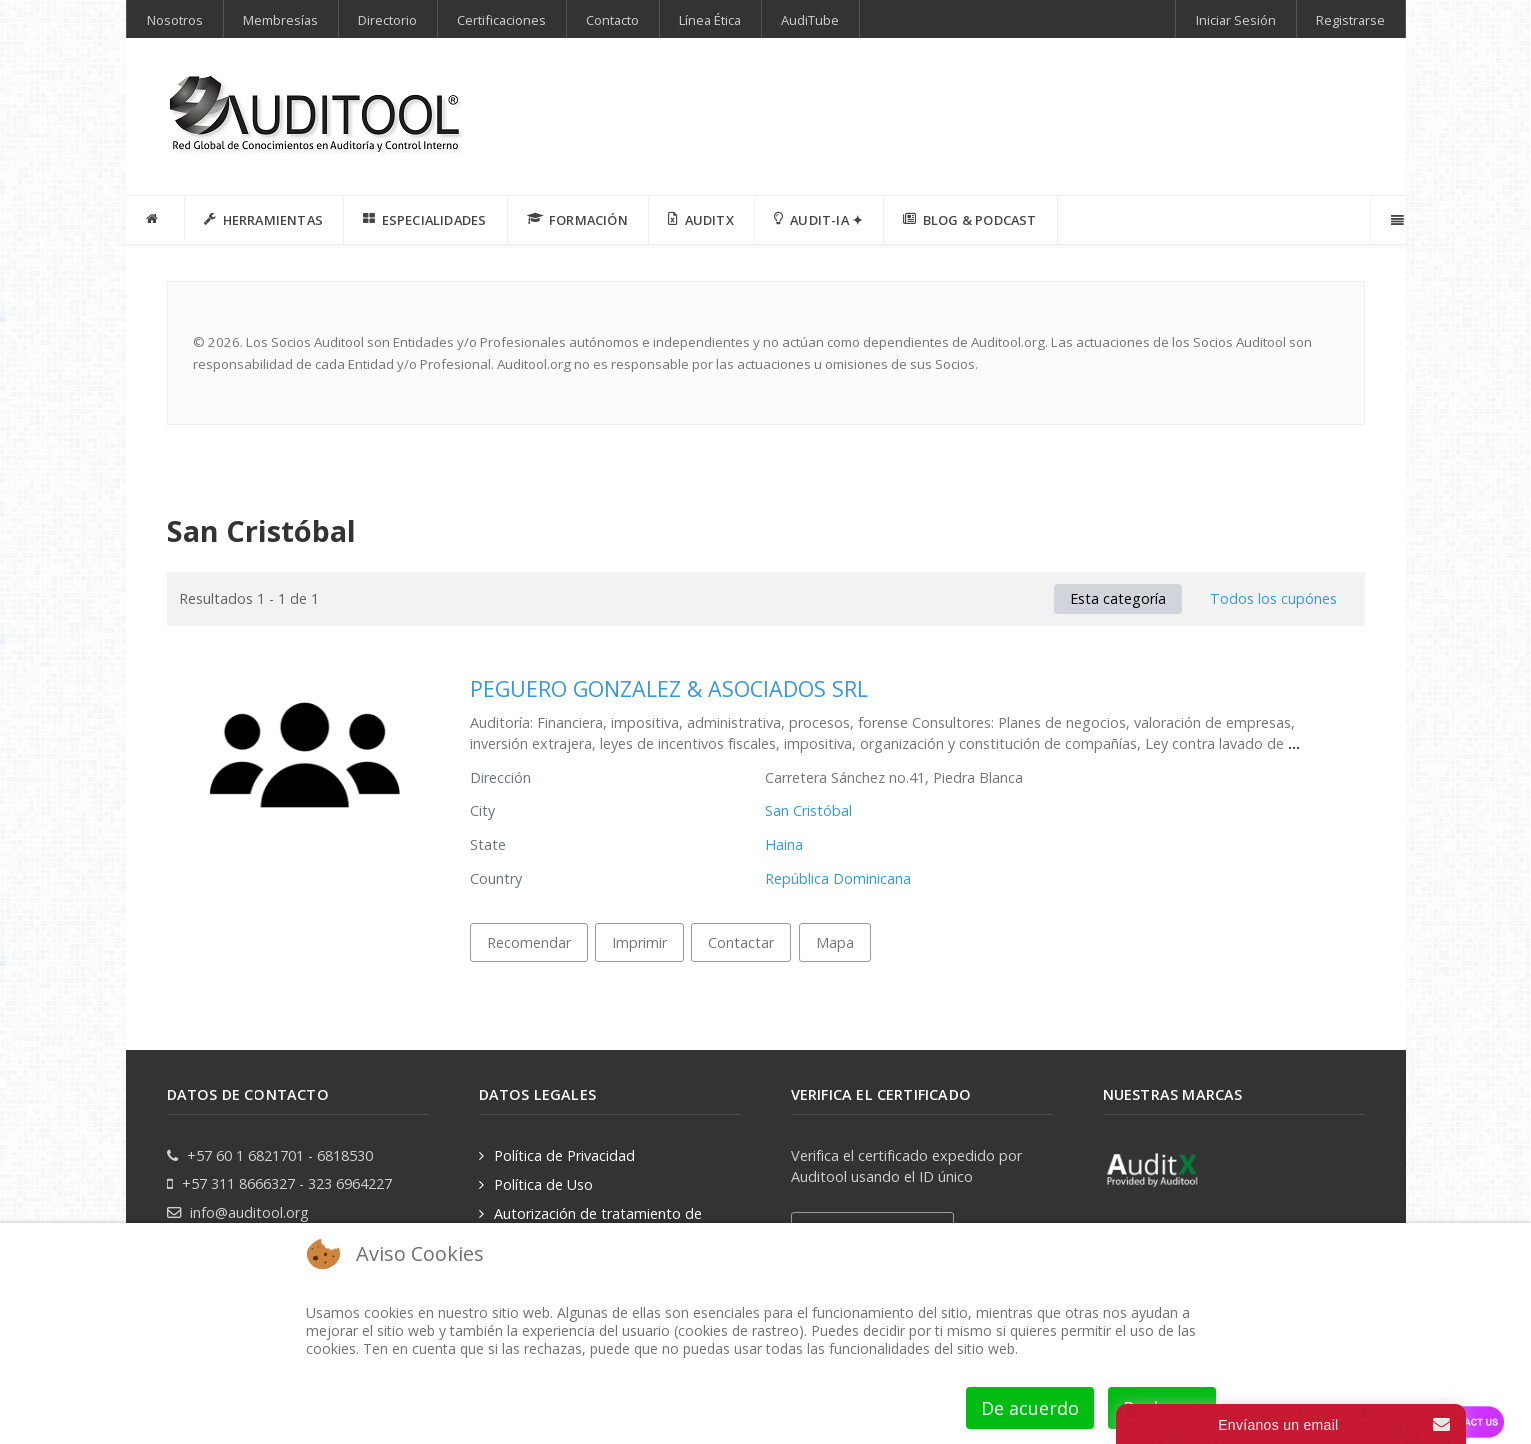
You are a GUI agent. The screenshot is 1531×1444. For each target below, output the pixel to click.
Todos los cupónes (1273, 598)
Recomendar (529, 942)
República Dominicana (838, 878)
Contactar (741, 942)
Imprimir (639, 942)
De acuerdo (1030, 1408)
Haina (784, 844)
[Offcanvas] (1395, 220)
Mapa (835, 942)
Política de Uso (543, 1184)
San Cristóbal (808, 810)
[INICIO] (156, 219)
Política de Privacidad (564, 1155)
